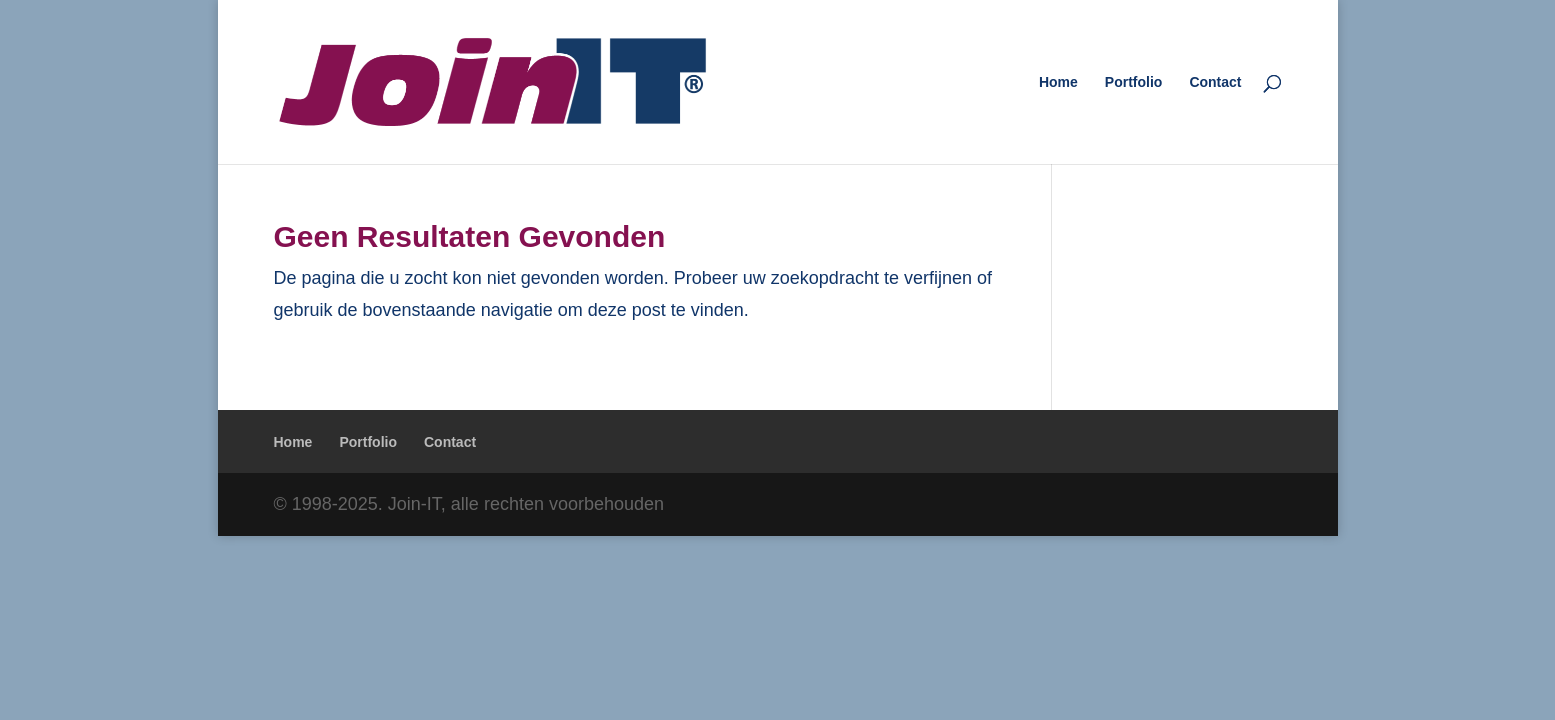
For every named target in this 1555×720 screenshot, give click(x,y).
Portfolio (1134, 82)
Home (1058, 82)
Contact (1215, 82)
